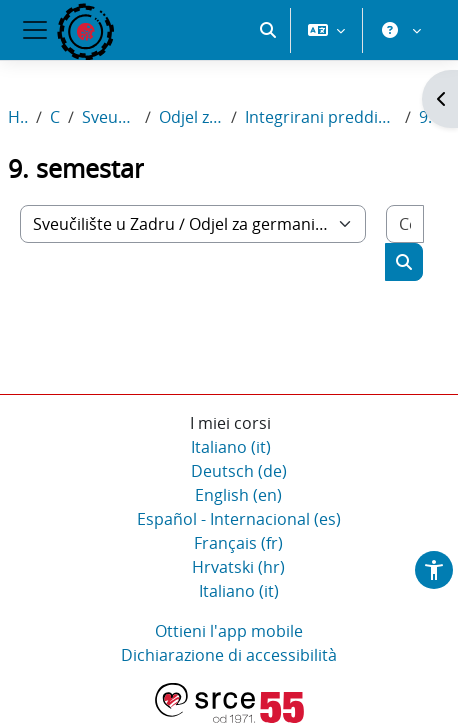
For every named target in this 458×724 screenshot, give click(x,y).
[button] (268, 100)
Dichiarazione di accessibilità (229, 656)
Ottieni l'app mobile (229, 632)
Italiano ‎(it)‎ (231, 448)
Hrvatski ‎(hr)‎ (238, 568)
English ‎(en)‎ (238, 496)
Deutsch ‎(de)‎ (239, 472)
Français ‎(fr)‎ (238, 544)
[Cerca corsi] (405, 225)
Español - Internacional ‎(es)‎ (239, 520)
